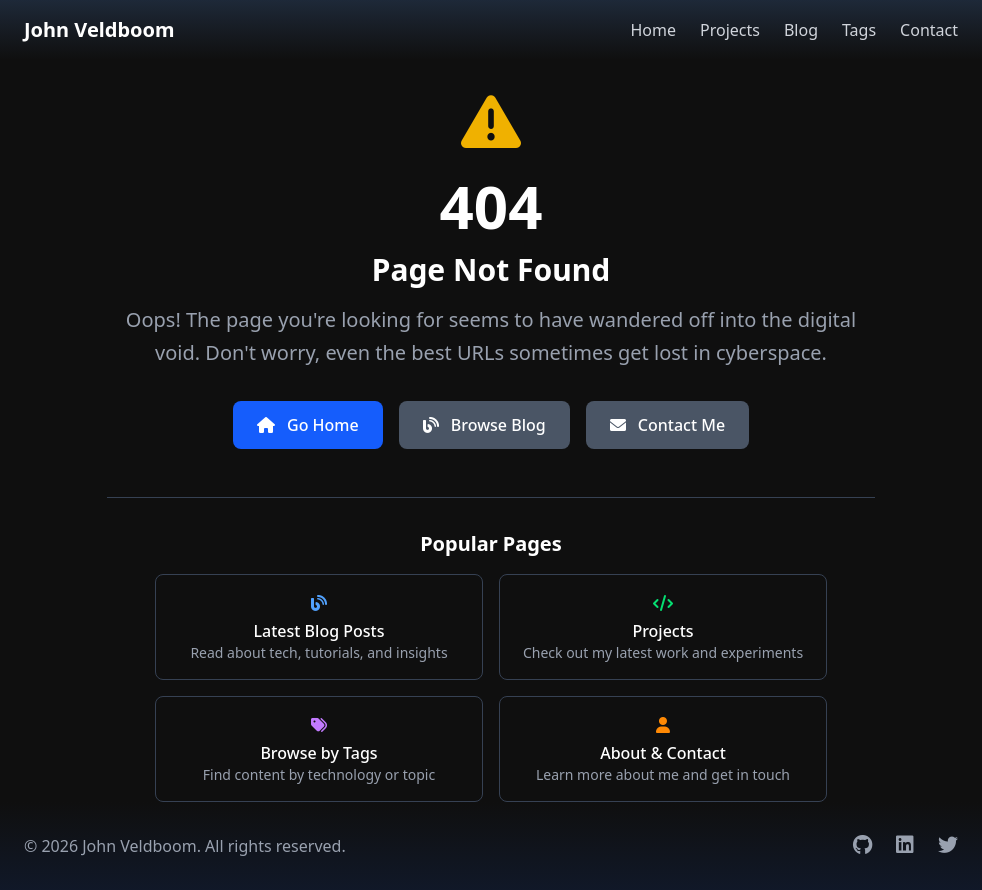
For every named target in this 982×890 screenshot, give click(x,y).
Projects (730, 30)
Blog (801, 30)
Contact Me (667, 425)
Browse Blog (484, 425)
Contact (929, 30)
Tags (859, 30)
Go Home (308, 425)
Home (653, 30)
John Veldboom (99, 29)
